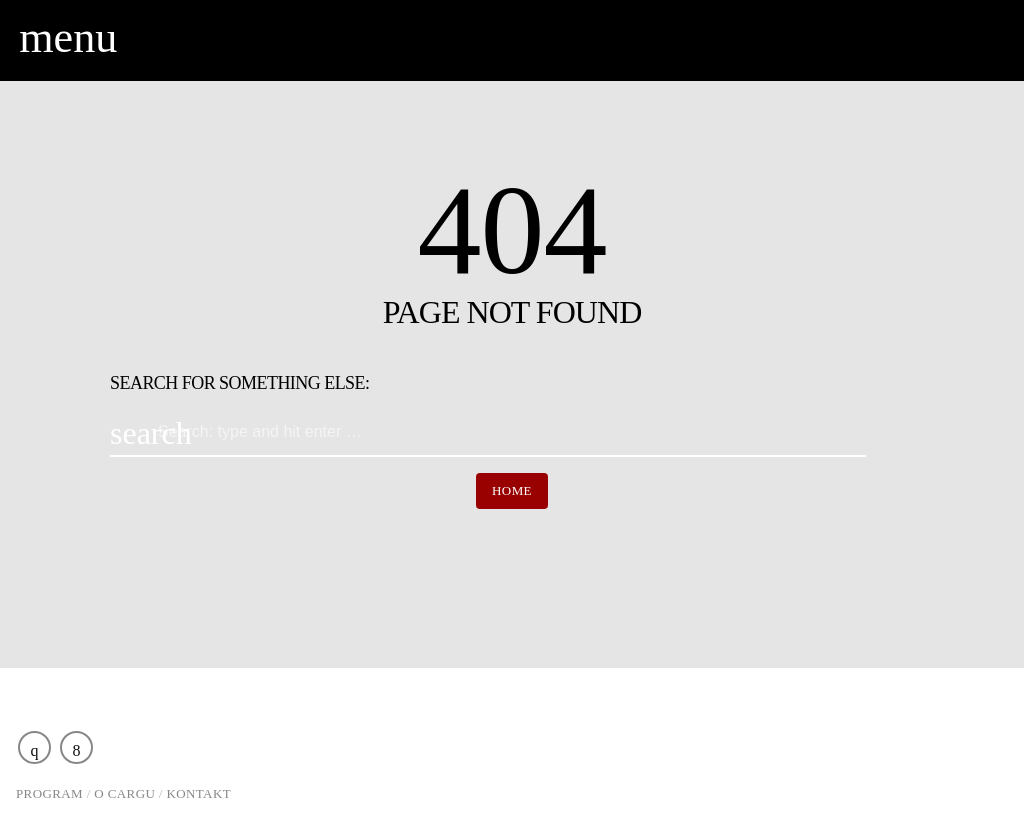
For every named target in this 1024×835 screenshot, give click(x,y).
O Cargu (124, 793)
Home (512, 490)
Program (49, 793)
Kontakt (199, 793)
